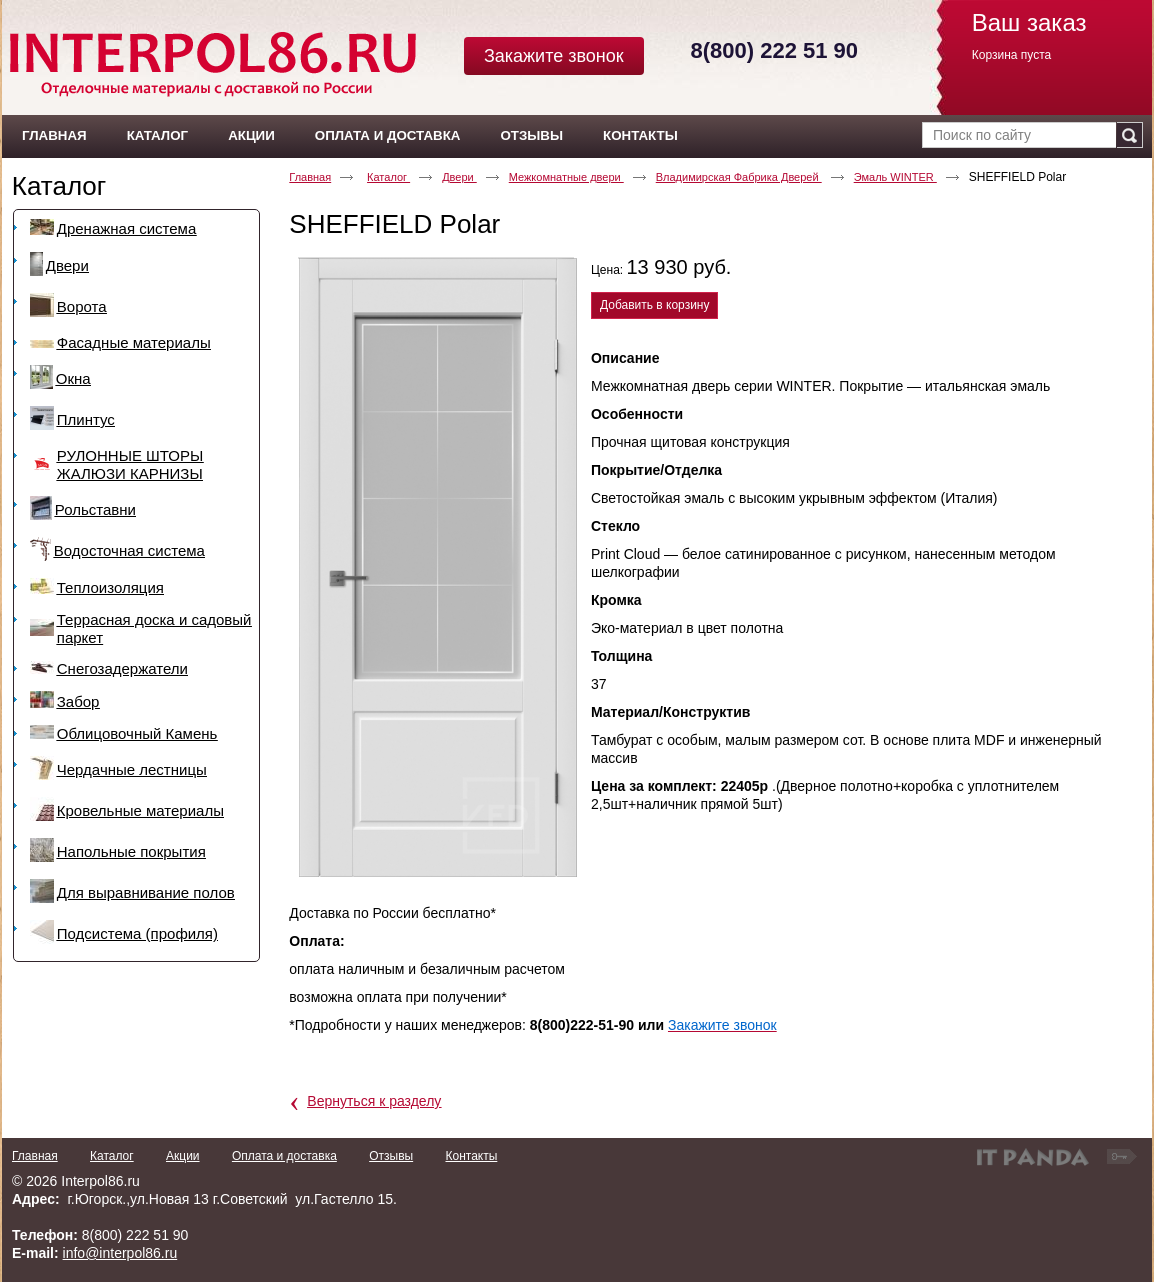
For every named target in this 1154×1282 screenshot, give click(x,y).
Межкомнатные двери (566, 177)
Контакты (471, 1156)
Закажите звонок (554, 56)
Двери (459, 177)
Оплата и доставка (284, 1156)
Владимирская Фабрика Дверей (739, 177)
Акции (183, 1156)
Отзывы (391, 1156)
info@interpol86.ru (120, 1253)
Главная (310, 177)
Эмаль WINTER (895, 177)
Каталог (59, 186)
